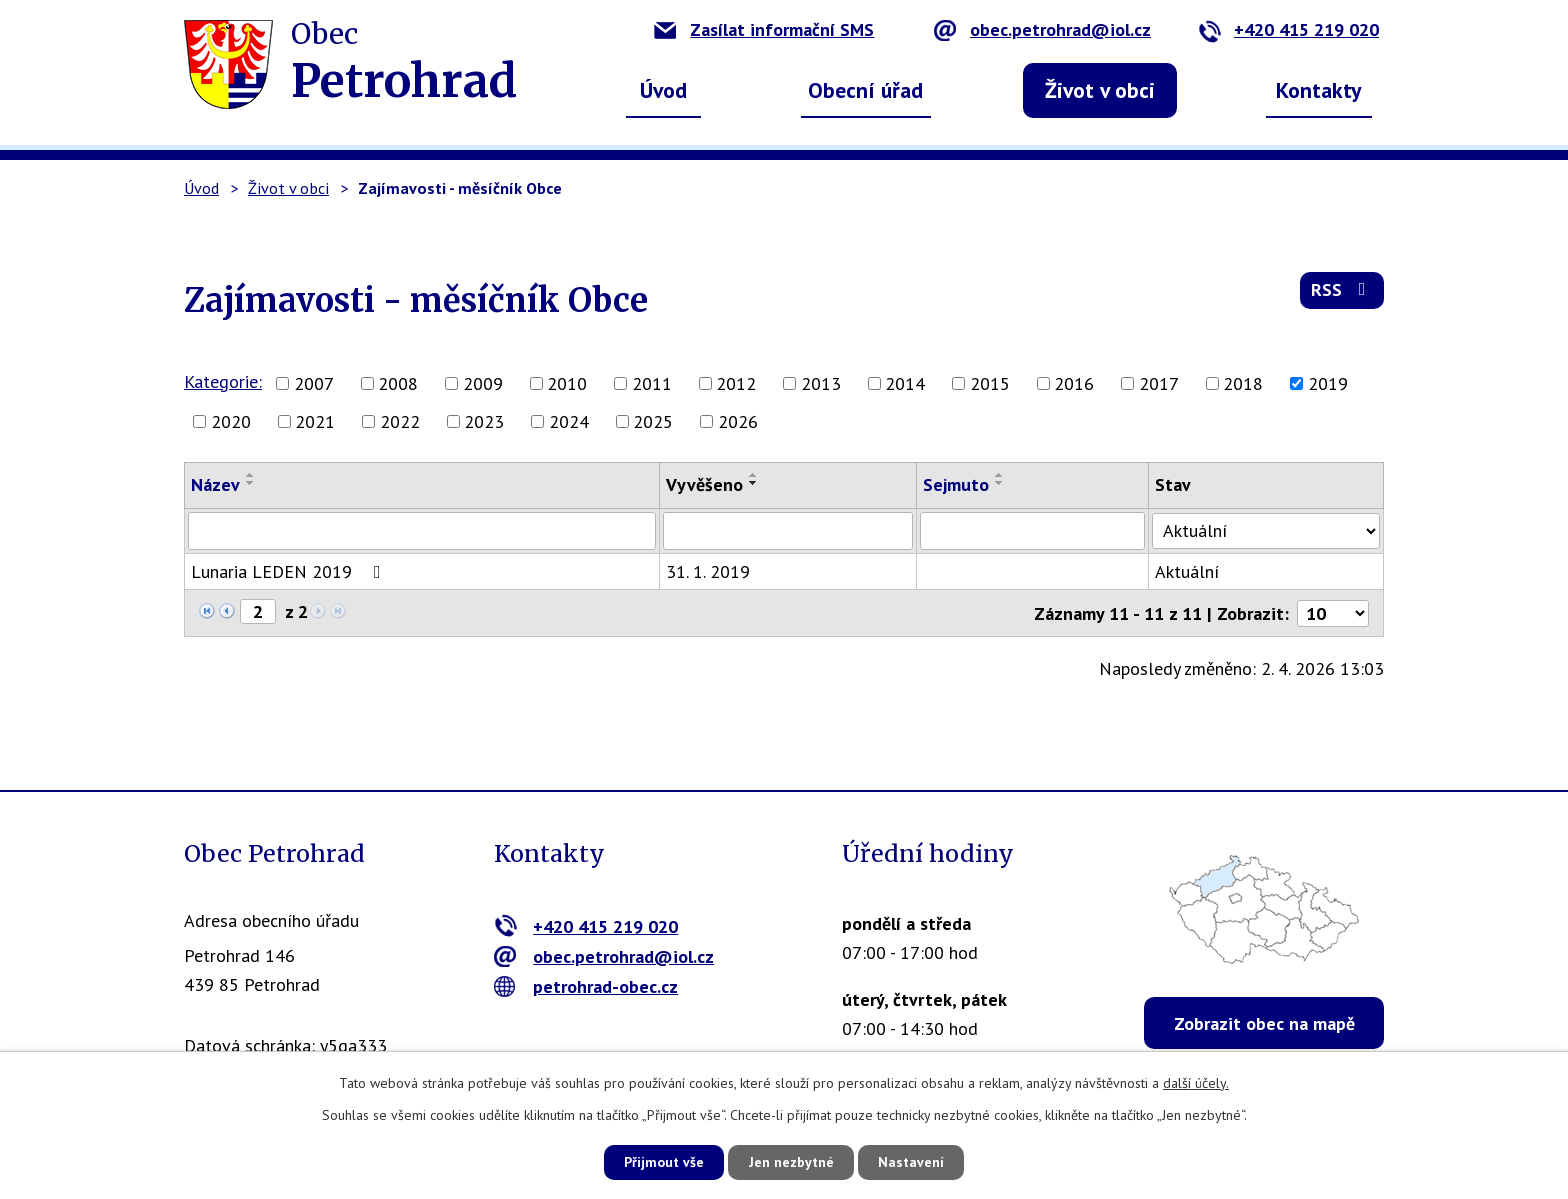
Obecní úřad (865, 90)
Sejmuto (959, 484)
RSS (1342, 291)
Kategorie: (223, 381)
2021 (315, 421)
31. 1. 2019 (710, 571)
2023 (484, 421)
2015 (990, 383)
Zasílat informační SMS (764, 29)
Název (215, 484)
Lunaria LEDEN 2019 (290, 571)
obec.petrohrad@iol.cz (1042, 29)
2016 (1074, 383)
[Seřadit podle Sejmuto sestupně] (1003, 483)
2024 (569, 421)
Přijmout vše (661, 1162)
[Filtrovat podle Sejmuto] (1036, 531)
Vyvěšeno (706, 484)
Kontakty (1319, 90)
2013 (821, 383)
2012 (736, 383)
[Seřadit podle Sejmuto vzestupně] (1003, 475)
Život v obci (1100, 90)
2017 (1159, 383)
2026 (738, 421)
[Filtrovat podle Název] (423, 531)
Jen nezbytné (791, 1162)
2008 (398, 383)
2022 (400, 421)
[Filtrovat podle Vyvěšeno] (790, 531)
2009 (483, 383)
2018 (1243, 383)
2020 (231, 421)
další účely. (1196, 1082)
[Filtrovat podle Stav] (1268, 530)
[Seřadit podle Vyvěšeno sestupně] (756, 483)
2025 (653, 421)
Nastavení (913, 1162)
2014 (905, 383)
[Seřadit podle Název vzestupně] (251, 475)
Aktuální (1191, 571)
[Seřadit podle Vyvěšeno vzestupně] (756, 475)
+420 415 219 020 (1288, 29)
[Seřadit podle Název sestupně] (251, 483)
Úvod (663, 90)
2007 (314, 383)
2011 (652, 383)
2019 (1328, 383)
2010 (567, 383)
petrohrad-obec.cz (586, 986)
